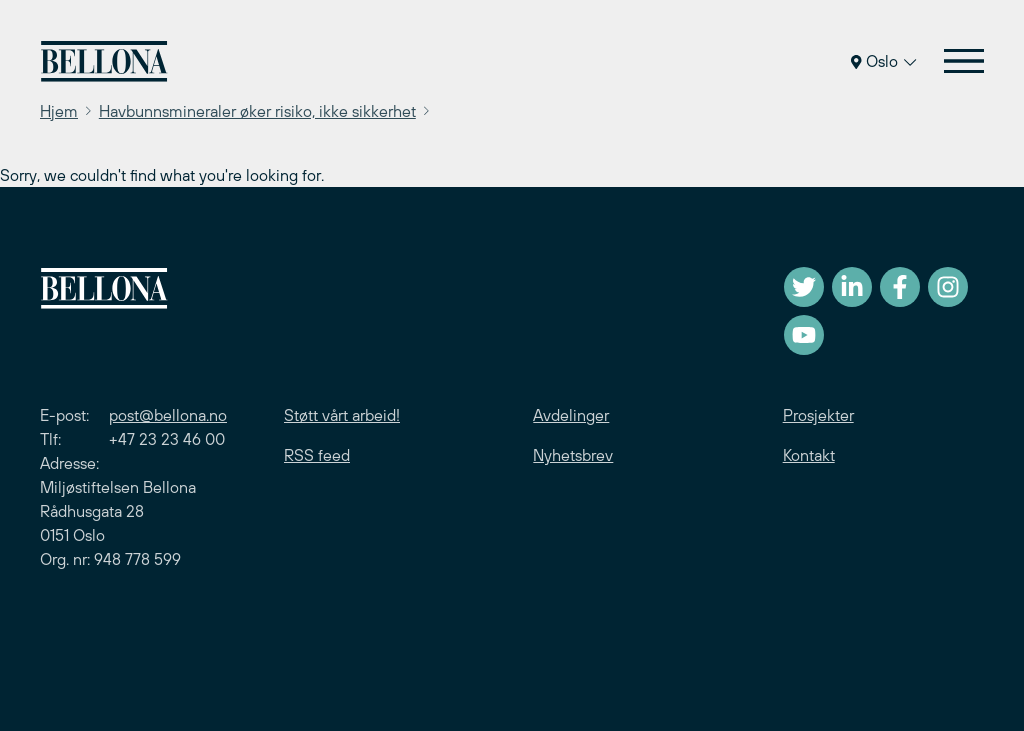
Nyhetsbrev (573, 455)
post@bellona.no (168, 415)
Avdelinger (571, 415)
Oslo (883, 61)
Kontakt (809, 455)
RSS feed (317, 455)
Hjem (59, 111)
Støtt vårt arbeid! (342, 415)
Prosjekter (818, 415)
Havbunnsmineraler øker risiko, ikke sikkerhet (257, 111)
